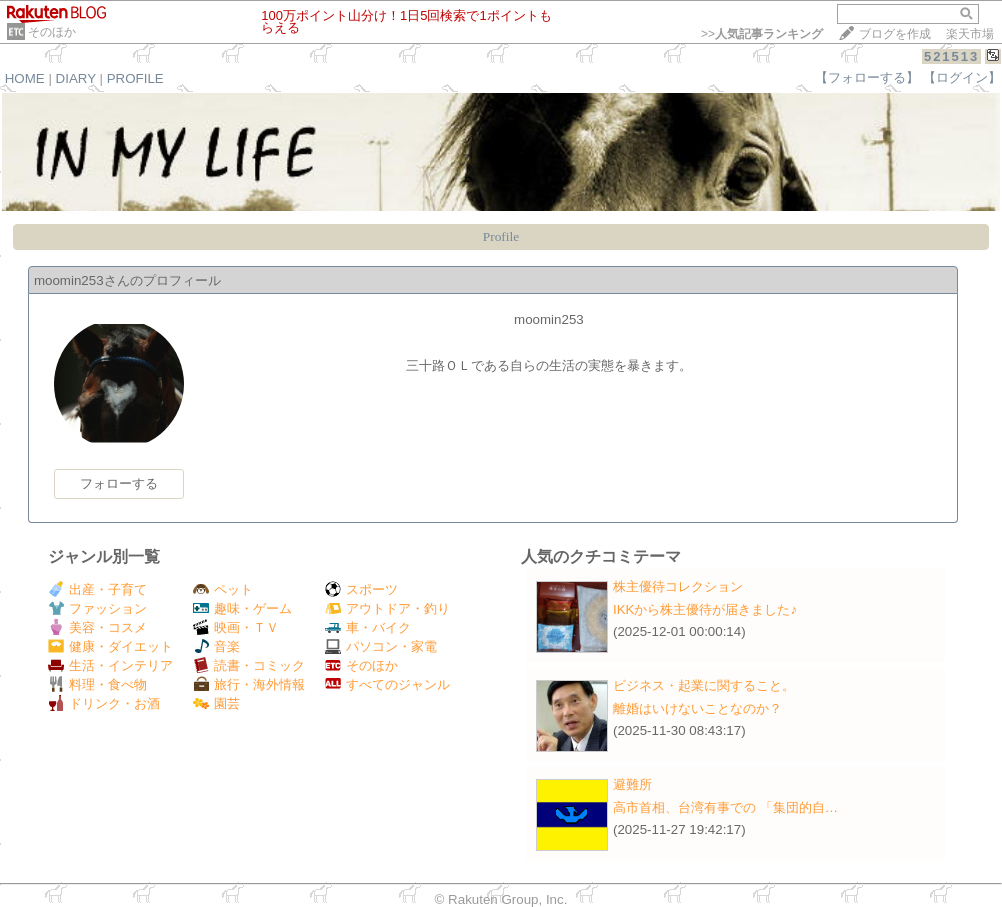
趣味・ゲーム (242, 608)
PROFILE (135, 78)
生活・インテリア (110, 665)
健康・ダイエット (110, 646)
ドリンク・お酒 (104, 703)
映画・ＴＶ (236, 627)
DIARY (76, 78)
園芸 (216, 703)
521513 (951, 56)
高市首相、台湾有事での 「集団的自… (725, 807)
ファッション (97, 608)
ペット (223, 589)
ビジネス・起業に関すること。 (704, 685)
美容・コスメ (97, 627)
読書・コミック (249, 665)
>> (762, 34)
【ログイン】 (962, 77)
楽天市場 (970, 34)
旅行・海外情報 (249, 684)
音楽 (216, 646)
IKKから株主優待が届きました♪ (705, 609)
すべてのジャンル (387, 684)
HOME (25, 78)
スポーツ (361, 589)
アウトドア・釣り (387, 608)
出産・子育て (97, 589)
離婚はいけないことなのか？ (697, 708)
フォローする (119, 483)
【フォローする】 (867, 77)
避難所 (632, 784)
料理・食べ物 (97, 684)
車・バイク (368, 627)
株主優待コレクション (678, 586)
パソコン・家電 (381, 646)
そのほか (52, 32)
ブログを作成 (895, 34)
